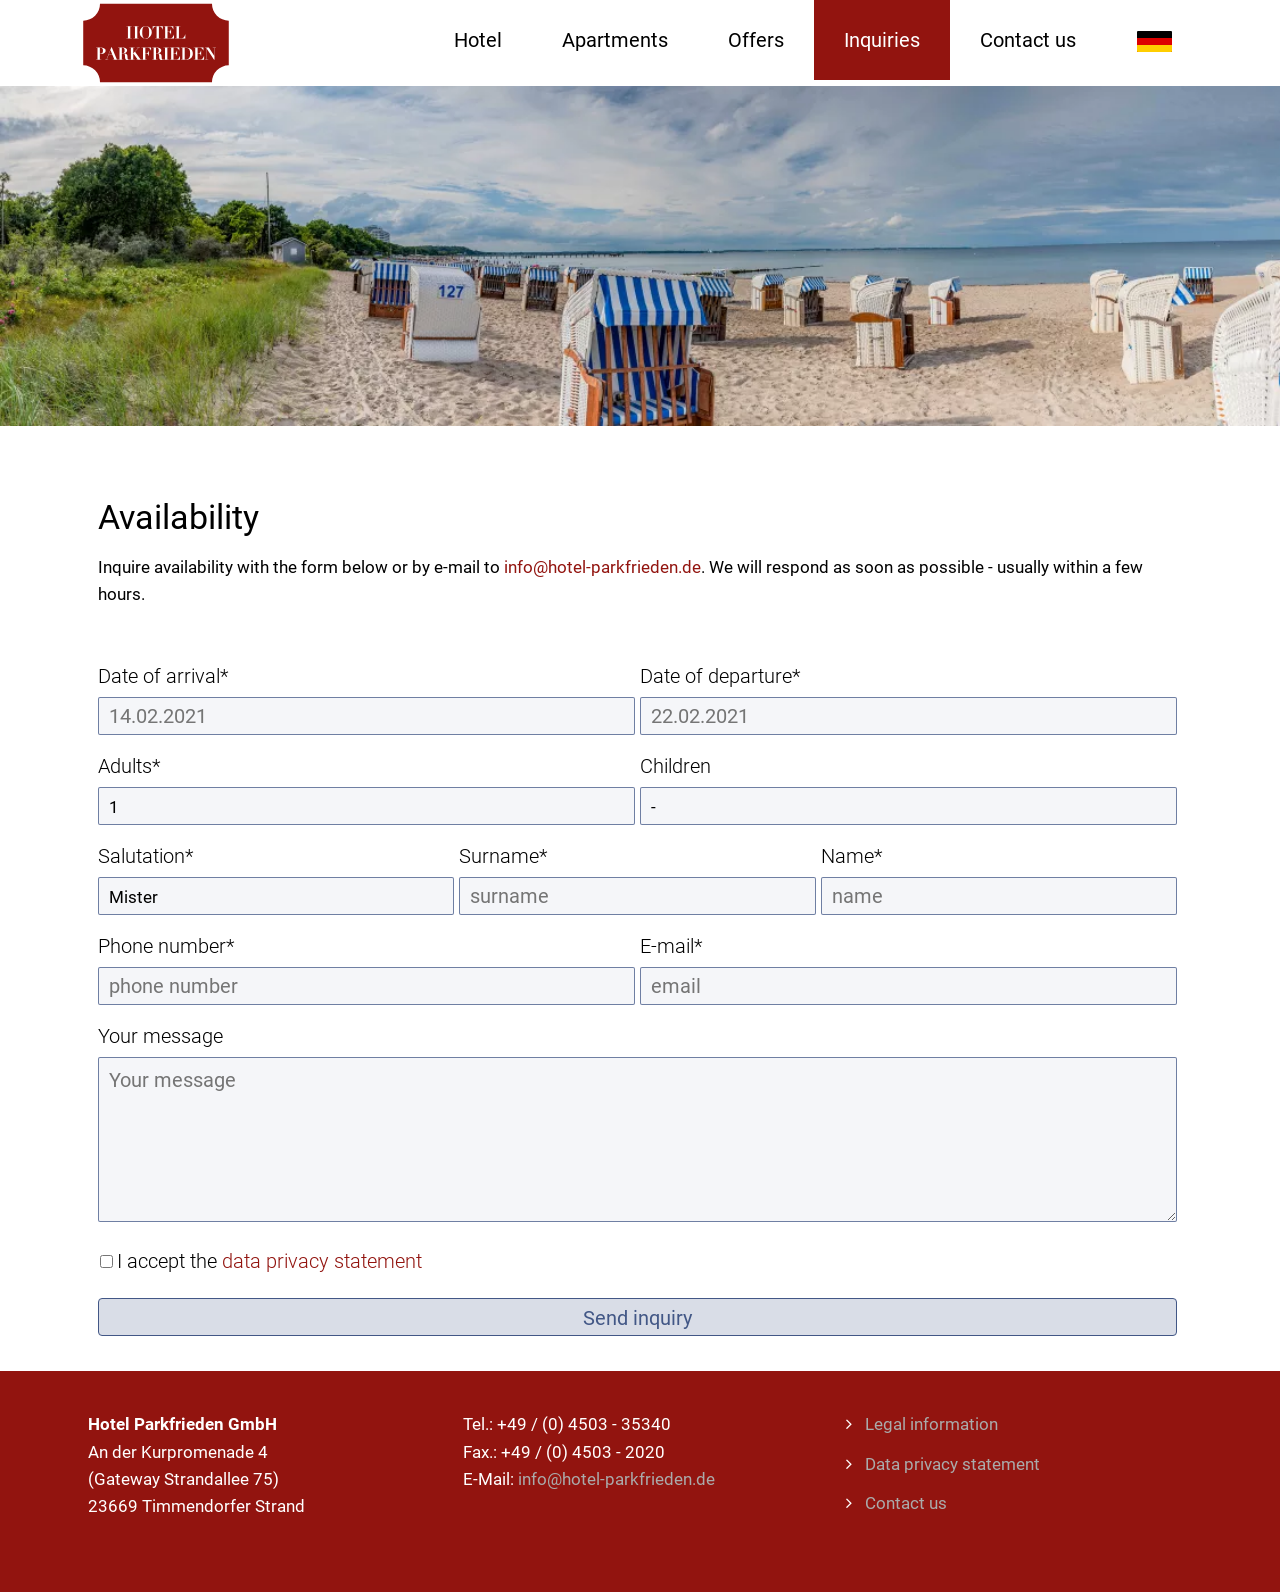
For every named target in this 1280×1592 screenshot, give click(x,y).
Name (868, 856)
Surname (506, 856)
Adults (145, 766)
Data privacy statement (952, 1464)
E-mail (687, 946)
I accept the (269, 1261)
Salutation (145, 856)
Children (675, 766)
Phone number (166, 946)
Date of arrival (163, 676)
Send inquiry (637, 1318)
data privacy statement (322, 1261)
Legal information (931, 1424)
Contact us (906, 1503)
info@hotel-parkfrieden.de (602, 567)
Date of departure (720, 676)
